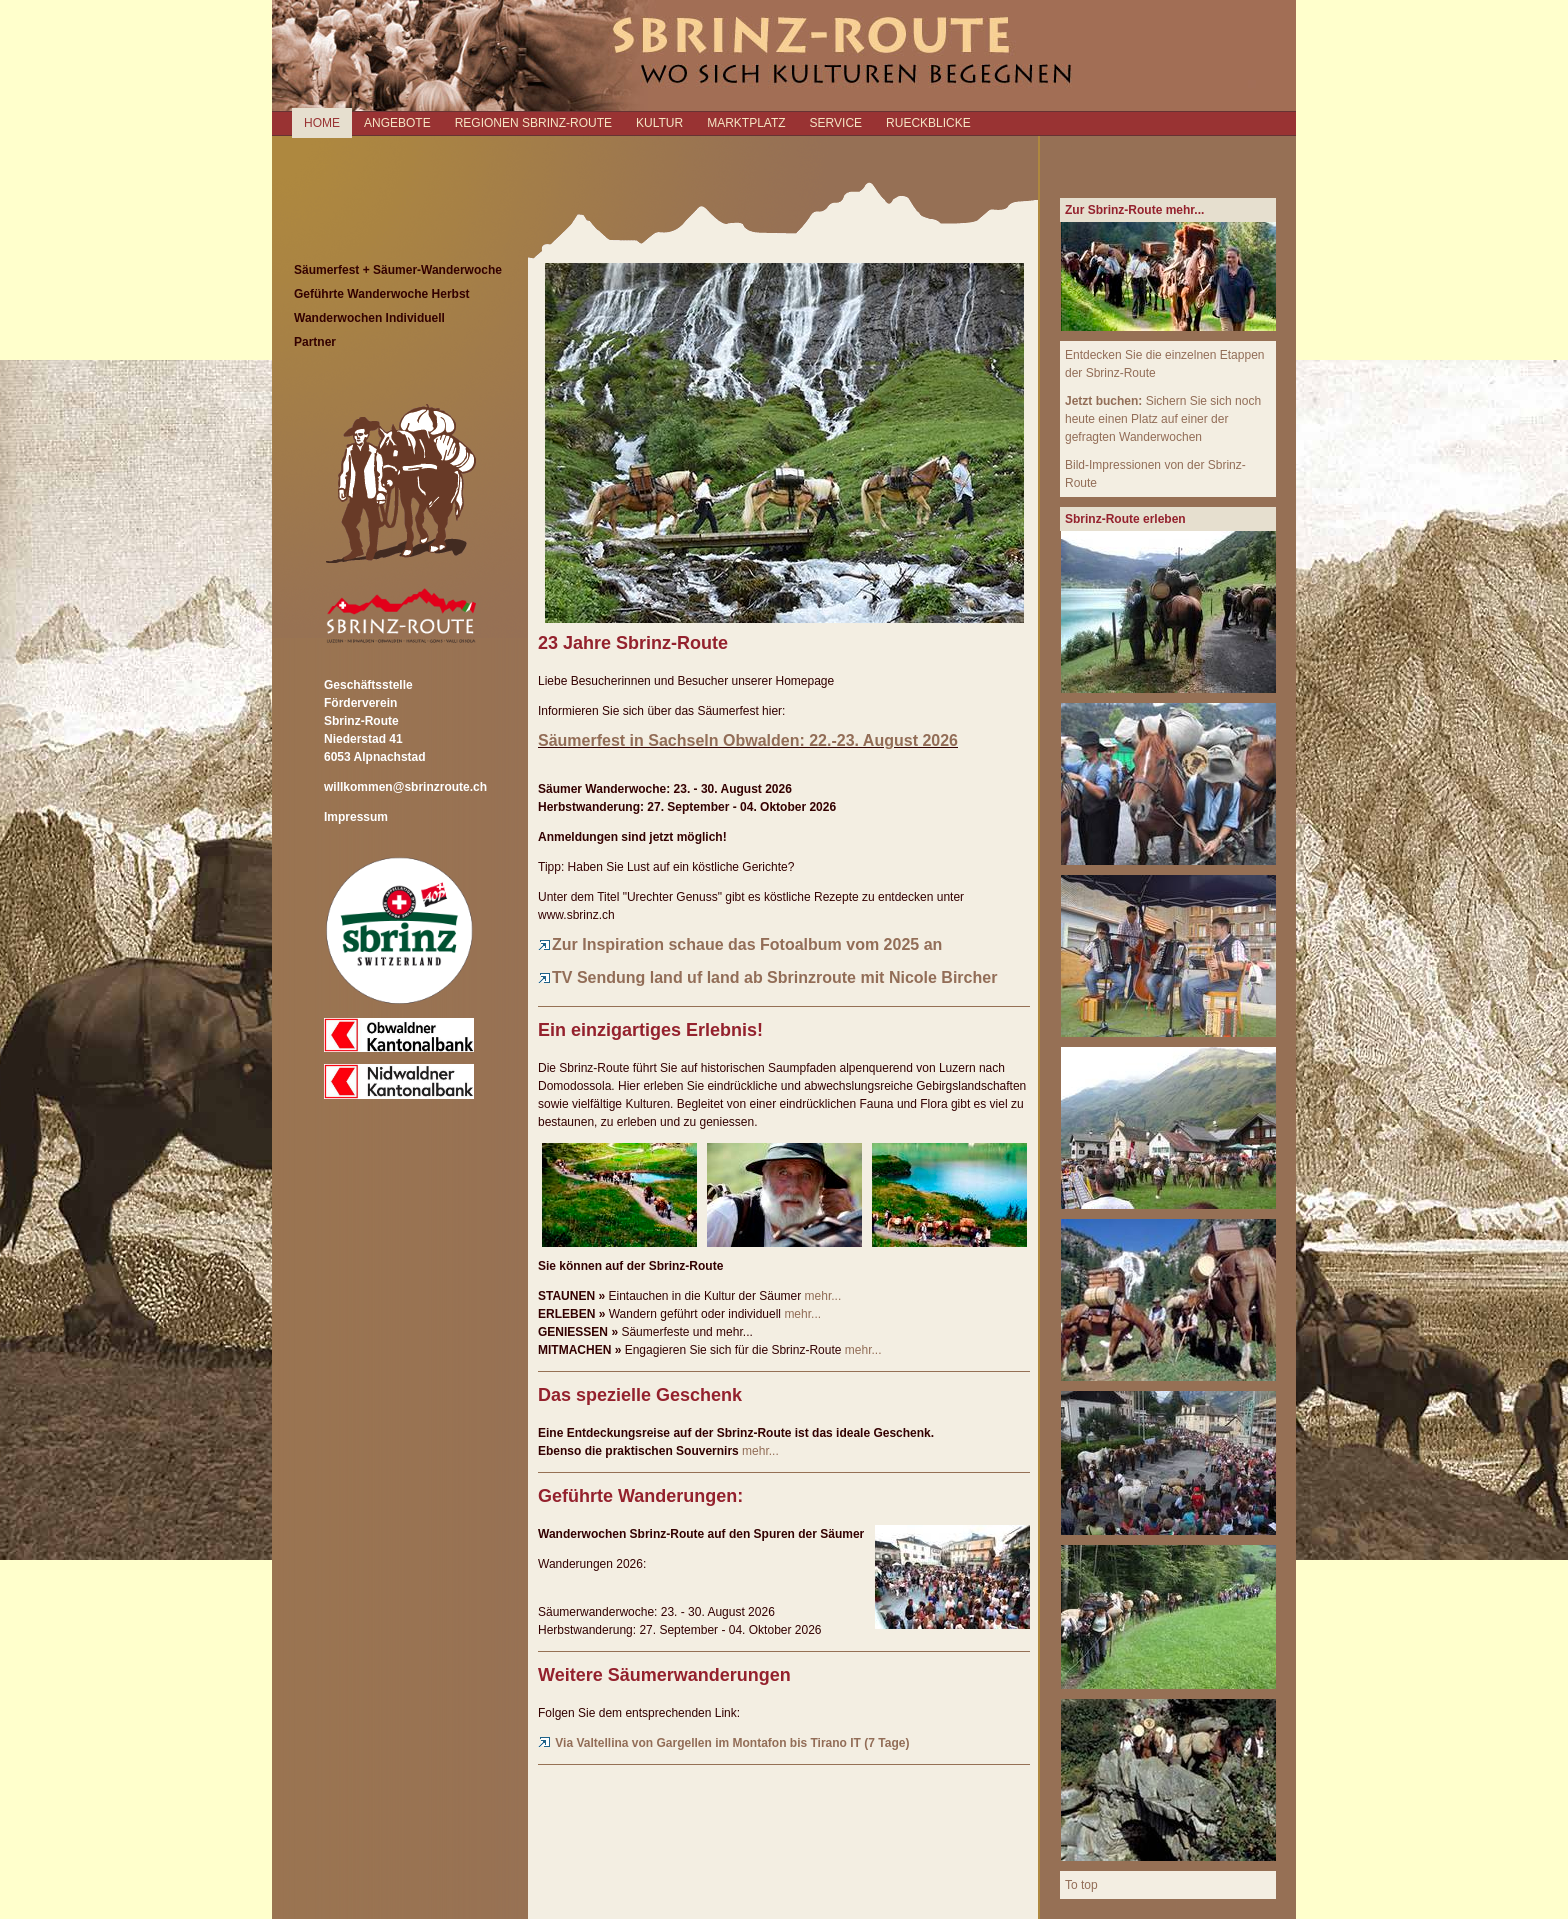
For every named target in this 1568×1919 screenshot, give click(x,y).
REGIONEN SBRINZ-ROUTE (533, 123)
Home (322, 123)
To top (1081, 1885)
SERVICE (836, 123)
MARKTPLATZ (746, 123)
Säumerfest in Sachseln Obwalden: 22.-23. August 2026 (748, 740)
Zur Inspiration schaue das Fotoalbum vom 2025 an (740, 944)
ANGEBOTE (397, 123)
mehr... (823, 1296)
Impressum (356, 817)
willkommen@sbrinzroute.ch (405, 787)
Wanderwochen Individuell (369, 318)
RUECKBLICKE (928, 123)
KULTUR (659, 123)
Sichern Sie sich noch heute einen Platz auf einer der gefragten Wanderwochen (1163, 419)
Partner (315, 342)
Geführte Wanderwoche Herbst (382, 294)
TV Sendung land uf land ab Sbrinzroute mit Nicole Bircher (767, 977)
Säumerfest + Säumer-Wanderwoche (398, 270)
